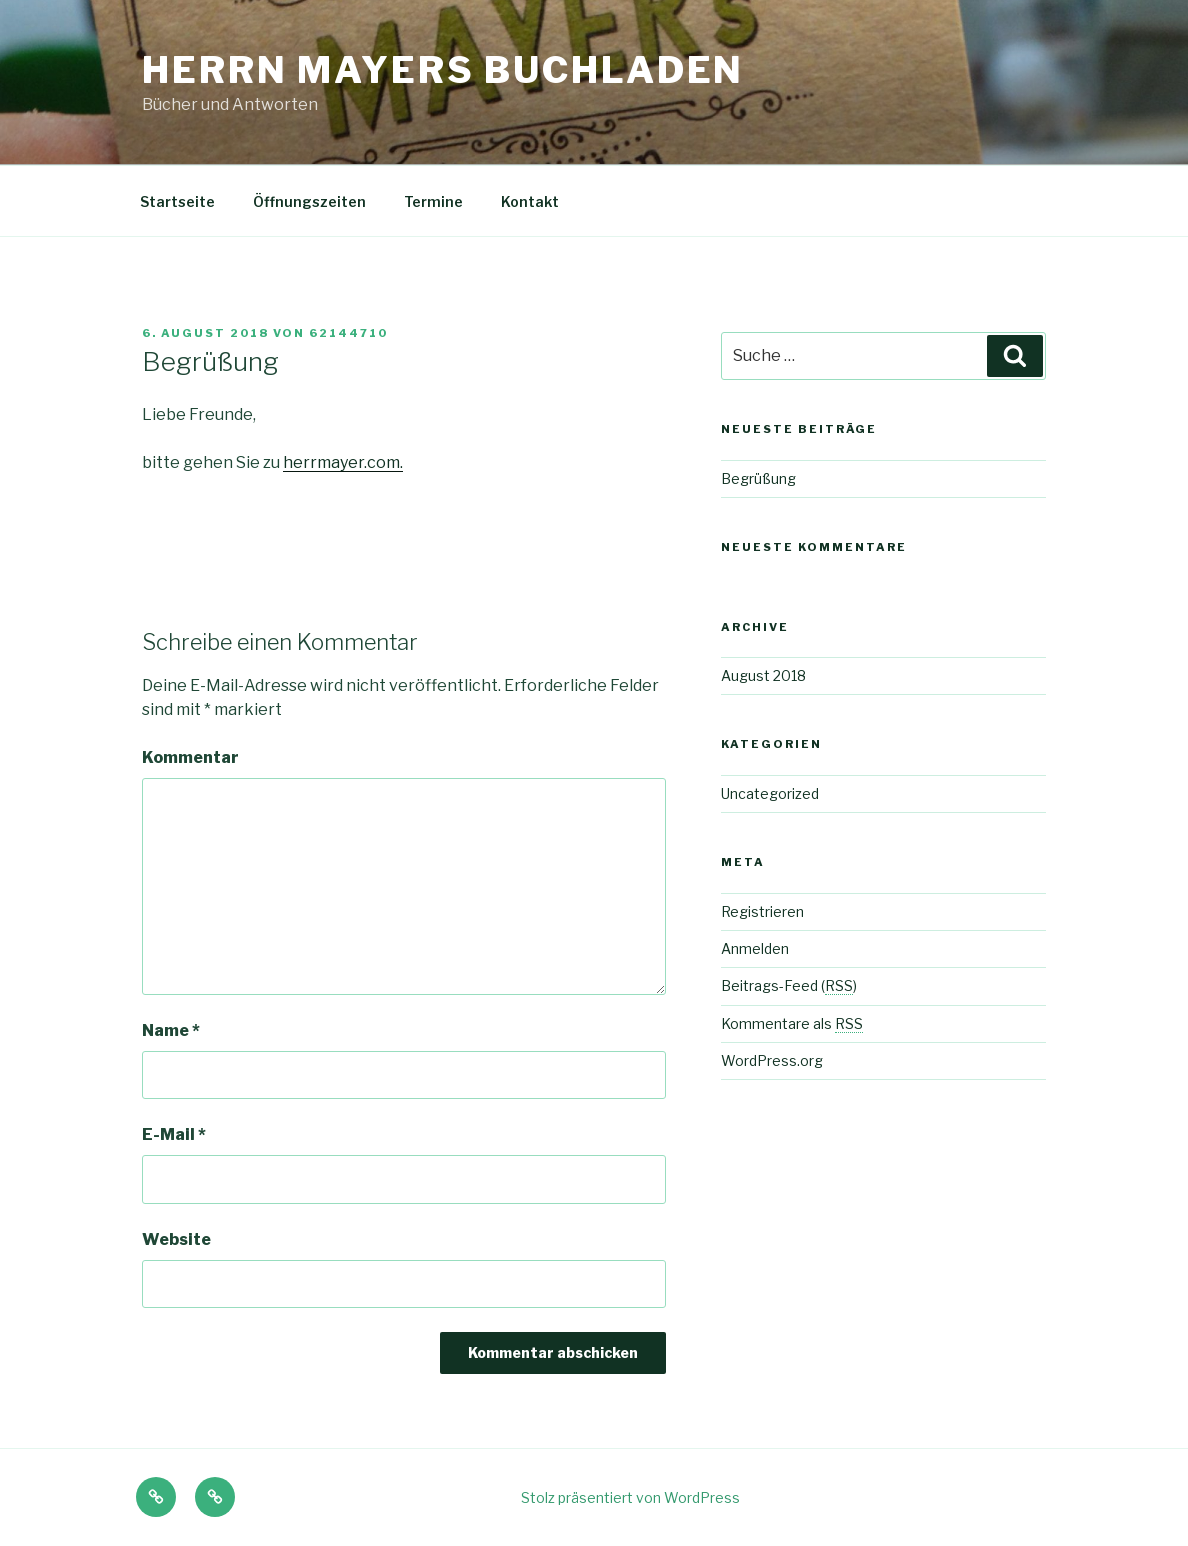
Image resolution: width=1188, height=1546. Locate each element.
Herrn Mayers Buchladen (443, 70)
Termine (433, 201)
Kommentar (190, 757)
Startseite (177, 201)
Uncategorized (770, 793)
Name (171, 1030)
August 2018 (763, 675)
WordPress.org (772, 1060)
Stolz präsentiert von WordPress (630, 1497)
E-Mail (174, 1134)
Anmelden (755, 948)
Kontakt (530, 201)
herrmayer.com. (343, 462)
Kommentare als (792, 1023)
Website (176, 1239)
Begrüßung (758, 478)
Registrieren (762, 911)
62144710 (348, 333)
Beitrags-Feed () (789, 985)
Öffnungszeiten (309, 201)
